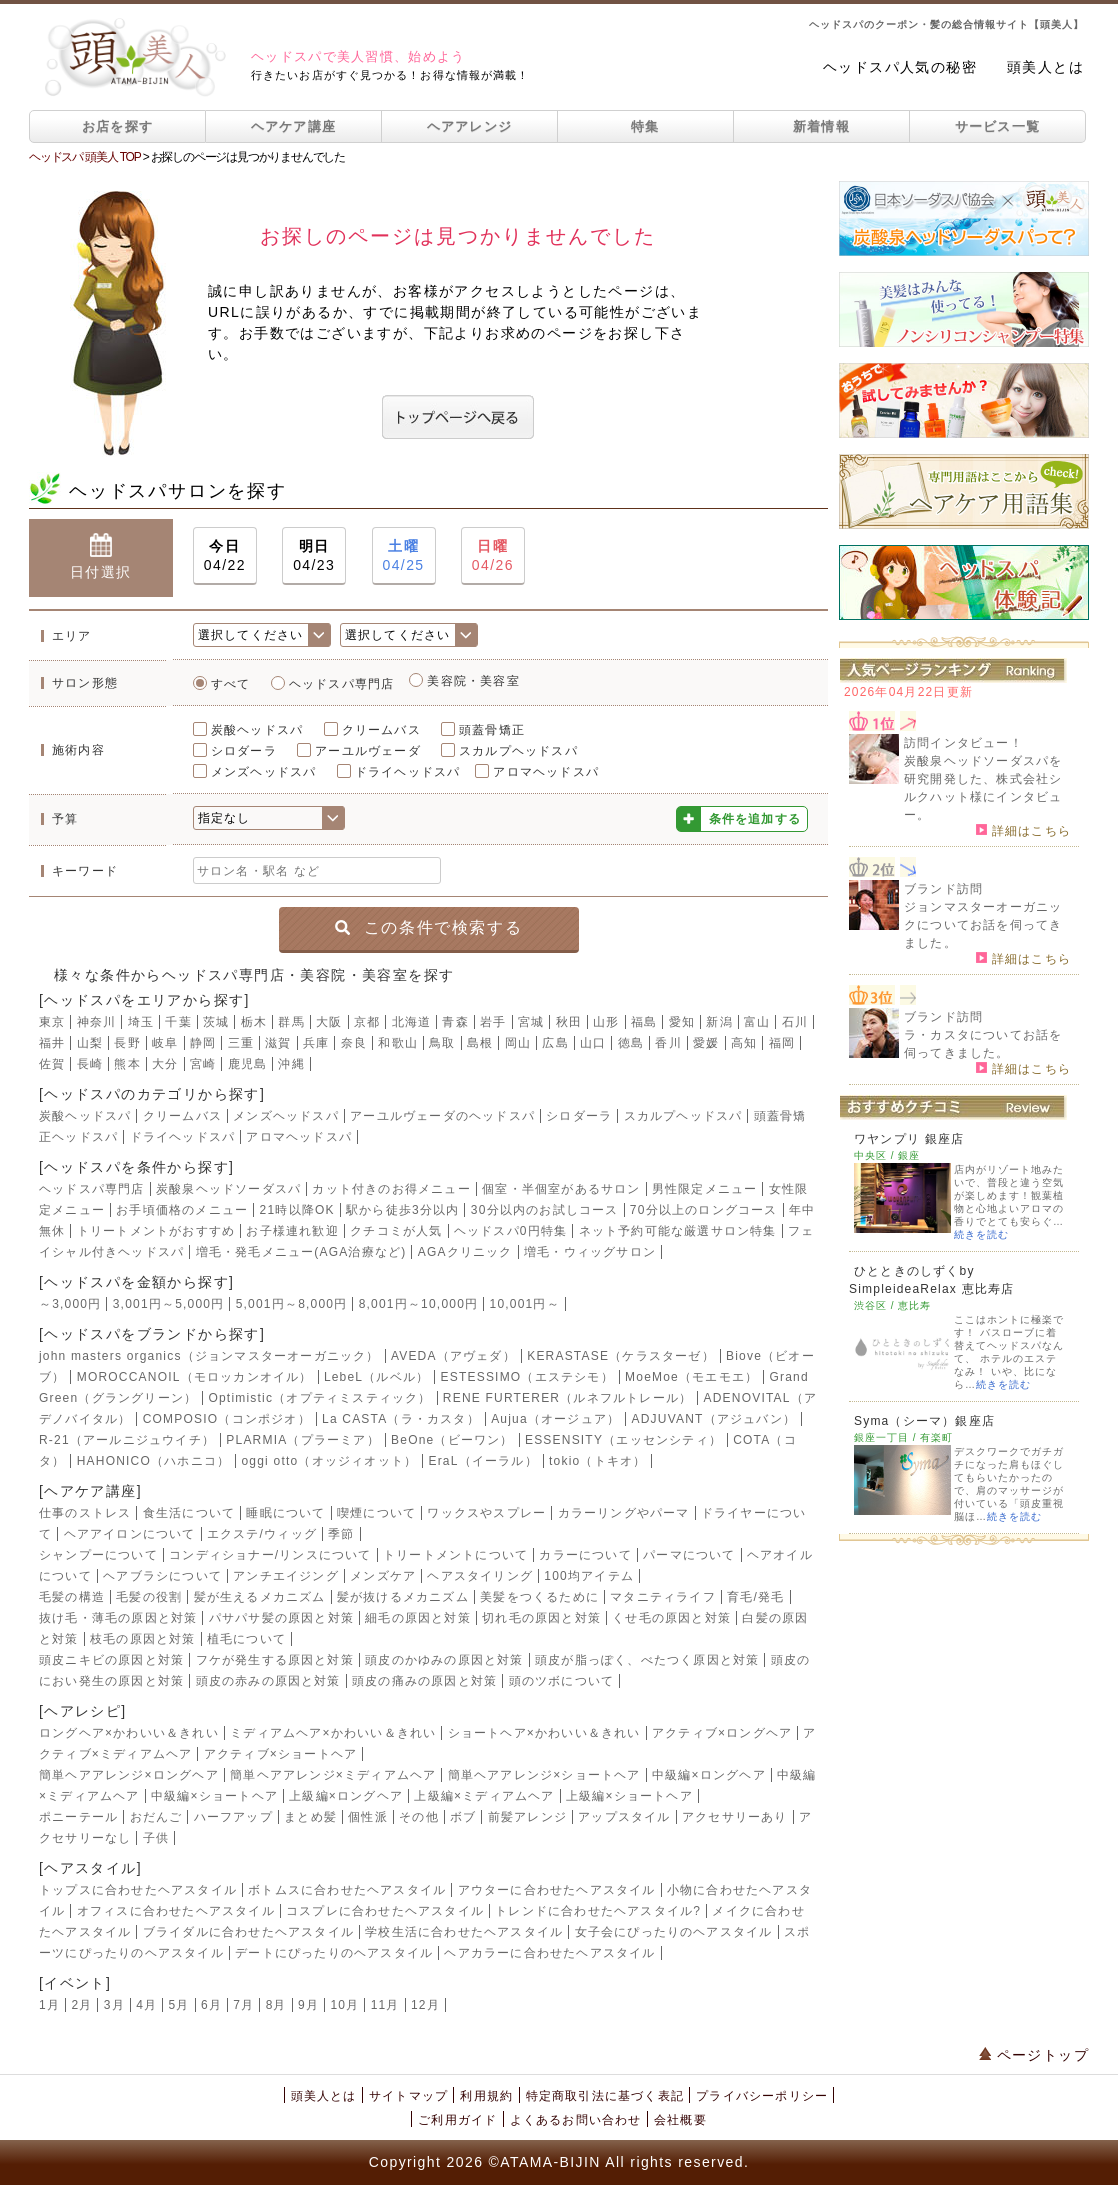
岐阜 (165, 1043)
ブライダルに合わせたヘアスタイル (248, 1932)
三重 (241, 1043)
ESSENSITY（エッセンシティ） (623, 1440)
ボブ (463, 1817)
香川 (668, 1043)
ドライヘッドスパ (408, 772)
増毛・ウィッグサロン (590, 1252)
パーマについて (689, 1555)
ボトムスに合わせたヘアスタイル (347, 1890)
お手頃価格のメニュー (182, 1210)
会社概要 (680, 2120)
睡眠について (285, 1513)
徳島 (631, 1043)
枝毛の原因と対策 (143, 1639)
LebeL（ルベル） (376, 1377)
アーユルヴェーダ (368, 751)
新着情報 (821, 126)
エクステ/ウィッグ (262, 1534)
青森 (455, 1022)
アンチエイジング (286, 1576)
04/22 (225, 554)
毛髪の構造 (72, 1597)
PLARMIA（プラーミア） (302, 1440)
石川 (795, 1022)
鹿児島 (248, 1064)
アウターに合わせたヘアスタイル (557, 1890)
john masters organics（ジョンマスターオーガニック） (209, 1356)
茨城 (216, 1022)
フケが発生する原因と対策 (275, 1660)
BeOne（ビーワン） (452, 1440)
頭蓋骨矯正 (492, 730)
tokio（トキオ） (597, 1461)
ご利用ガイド (457, 2120)
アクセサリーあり (735, 1817)
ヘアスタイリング (480, 1576)
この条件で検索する (428, 927)
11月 (385, 2005)
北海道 (412, 1022)
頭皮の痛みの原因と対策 (424, 1681)
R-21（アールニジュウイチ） (127, 1440)
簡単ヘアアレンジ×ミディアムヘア (333, 1775)
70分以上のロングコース (704, 1210)
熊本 (127, 1064)
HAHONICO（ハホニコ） (153, 1461)
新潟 (719, 1022)
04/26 (493, 554)
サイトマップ (408, 2096)
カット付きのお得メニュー (391, 1189)
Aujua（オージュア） (555, 1419)
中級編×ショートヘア (214, 1796)
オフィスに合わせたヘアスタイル (176, 1911)
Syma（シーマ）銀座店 (924, 1421)
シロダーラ (244, 751)
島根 (480, 1043)
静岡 (203, 1043)
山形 (606, 1022)
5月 (179, 2005)
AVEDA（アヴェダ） (453, 1356)
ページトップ (1034, 2055)
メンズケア (383, 1576)
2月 (81, 2005)
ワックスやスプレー (486, 1513)
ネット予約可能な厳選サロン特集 (678, 1231)
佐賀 (52, 1064)
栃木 (254, 1022)
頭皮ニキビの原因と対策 (111, 1660)
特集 (645, 126)
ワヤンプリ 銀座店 (909, 1139)
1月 (49, 2005)
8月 (276, 2005)
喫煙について (376, 1513)
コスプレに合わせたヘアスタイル (385, 1911)
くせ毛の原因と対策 (671, 1618)
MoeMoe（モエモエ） (691, 1377)
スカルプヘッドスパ (518, 751)
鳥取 (442, 1043)
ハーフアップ (233, 1817)
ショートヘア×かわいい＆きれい (544, 1733)
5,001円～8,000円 (292, 1304)
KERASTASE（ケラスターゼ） (621, 1356)
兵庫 (316, 1043)
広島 (555, 1043)
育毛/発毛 (755, 1597)
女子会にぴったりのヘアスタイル (674, 1932)
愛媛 (706, 1043)
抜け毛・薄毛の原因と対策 (118, 1618)
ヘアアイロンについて (130, 1534)
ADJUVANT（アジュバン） (714, 1419)
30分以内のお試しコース (545, 1210)
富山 (757, 1022)
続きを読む (981, 1234)
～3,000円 (70, 1304)
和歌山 (398, 1043)
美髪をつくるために (539, 1597)
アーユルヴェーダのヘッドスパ (442, 1116)
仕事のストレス (85, 1513)
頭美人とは (1045, 67)
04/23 (314, 554)
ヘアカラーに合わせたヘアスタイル (549, 1953)
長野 (127, 1043)
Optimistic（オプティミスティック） (319, 1398)
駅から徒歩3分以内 (402, 1210)
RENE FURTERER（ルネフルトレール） (567, 1398)
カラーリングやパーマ (624, 1513)
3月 (114, 2005)
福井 (52, 1043)
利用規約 (486, 2096)
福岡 (782, 1043)
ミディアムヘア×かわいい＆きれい (333, 1733)
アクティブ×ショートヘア (280, 1754)
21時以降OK (297, 1210)
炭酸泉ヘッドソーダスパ (228, 1189)
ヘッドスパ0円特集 (510, 1231)
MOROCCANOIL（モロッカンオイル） (195, 1377)
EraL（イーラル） (482, 1461)
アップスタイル (624, 1817)
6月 (211, 2005)
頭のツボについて (562, 1681)
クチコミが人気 (396, 1231)
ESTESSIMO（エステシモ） (527, 1377)
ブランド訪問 (943, 889)
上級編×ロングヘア (346, 1796)
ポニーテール (78, 1817)
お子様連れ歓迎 (292, 1231)
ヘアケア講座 (294, 126)
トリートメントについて (455, 1555)
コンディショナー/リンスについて (270, 1555)
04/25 (404, 554)
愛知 (682, 1022)
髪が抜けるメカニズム (403, 1597)
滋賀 (278, 1043)
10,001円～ (525, 1304)
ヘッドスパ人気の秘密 (900, 67)
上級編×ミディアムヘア (484, 1796)
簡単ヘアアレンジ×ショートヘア (544, 1775)
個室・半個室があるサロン (561, 1189)
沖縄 (291, 1064)
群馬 (291, 1022)
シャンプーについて (98, 1555)
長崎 (90, 1064)
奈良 (354, 1043)
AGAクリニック (465, 1252)
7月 (243, 2005)
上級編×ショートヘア (629, 1796)
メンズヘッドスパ (264, 772)
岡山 (518, 1043)
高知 (744, 1043)
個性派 (368, 1817)
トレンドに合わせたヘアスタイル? (598, 1911)
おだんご (156, 1817)
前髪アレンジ (527, 1817)
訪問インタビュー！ (963, 743)
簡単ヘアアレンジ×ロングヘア (129, 1775)
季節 (341, 1534)
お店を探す (118, 126)
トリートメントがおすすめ (156, 1231)
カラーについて (585, 1555)
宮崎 (203, 1064)
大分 (165, 1064)
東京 (52, 1022)
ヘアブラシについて (162, 1576)
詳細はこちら (1023, 830)
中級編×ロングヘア (709, 1775)
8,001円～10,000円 (419, 1304)
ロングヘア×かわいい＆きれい (129, 1733)
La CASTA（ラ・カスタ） (401, 1419)
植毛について (246, 1639)
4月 (146, 2005)
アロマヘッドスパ (546, 772)
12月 (425, 2005)
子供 (156, 1838)
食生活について (189, 1513)
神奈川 (97, 1022)
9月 (308, 2005)
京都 (367, 1022)
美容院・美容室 (473, 681)
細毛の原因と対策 (418, 1618)
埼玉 (141, 1022)
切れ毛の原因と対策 (541, 1618)
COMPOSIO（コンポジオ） (227, 1419)
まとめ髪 (310, 1817)
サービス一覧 (998, 126)
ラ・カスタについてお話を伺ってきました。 (983, 1044)
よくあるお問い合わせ (576, 2120)
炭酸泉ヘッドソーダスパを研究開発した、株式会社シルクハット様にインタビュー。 (983, 788)
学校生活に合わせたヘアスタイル (464, 1932)
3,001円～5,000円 (169, 1304)
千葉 (178, 1022)
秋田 (569, 1022)
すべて (231, 684)
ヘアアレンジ (470, 126)
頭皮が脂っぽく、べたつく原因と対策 (647, 1660)
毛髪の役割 (149, 1597)
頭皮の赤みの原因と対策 (268, 1681)
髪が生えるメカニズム (260, 1597)
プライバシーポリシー (762, 2096)
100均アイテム (589, 1576)
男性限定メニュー (705, 1189)
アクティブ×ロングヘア (722, 1733)
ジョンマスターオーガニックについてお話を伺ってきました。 (983, 925)
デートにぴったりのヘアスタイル (334, 1953)
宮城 (531, 1022)
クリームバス (381, 730)
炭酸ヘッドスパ (257, 730)
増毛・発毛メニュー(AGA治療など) (301, 1252)
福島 (644, 1022)
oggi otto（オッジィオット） (329, 1461)
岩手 (493, 1022)
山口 (593, 1043)
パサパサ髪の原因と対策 (281, 1618)
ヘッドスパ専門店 (342, 684)
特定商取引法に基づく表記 (605, 2096)
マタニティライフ (663, 1597)
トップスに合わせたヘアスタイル (138, 1890)
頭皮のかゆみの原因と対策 (444, 1660)
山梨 (90, 1043)
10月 (344, 2005)
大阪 (329, 1022)
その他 (419, 1817)
